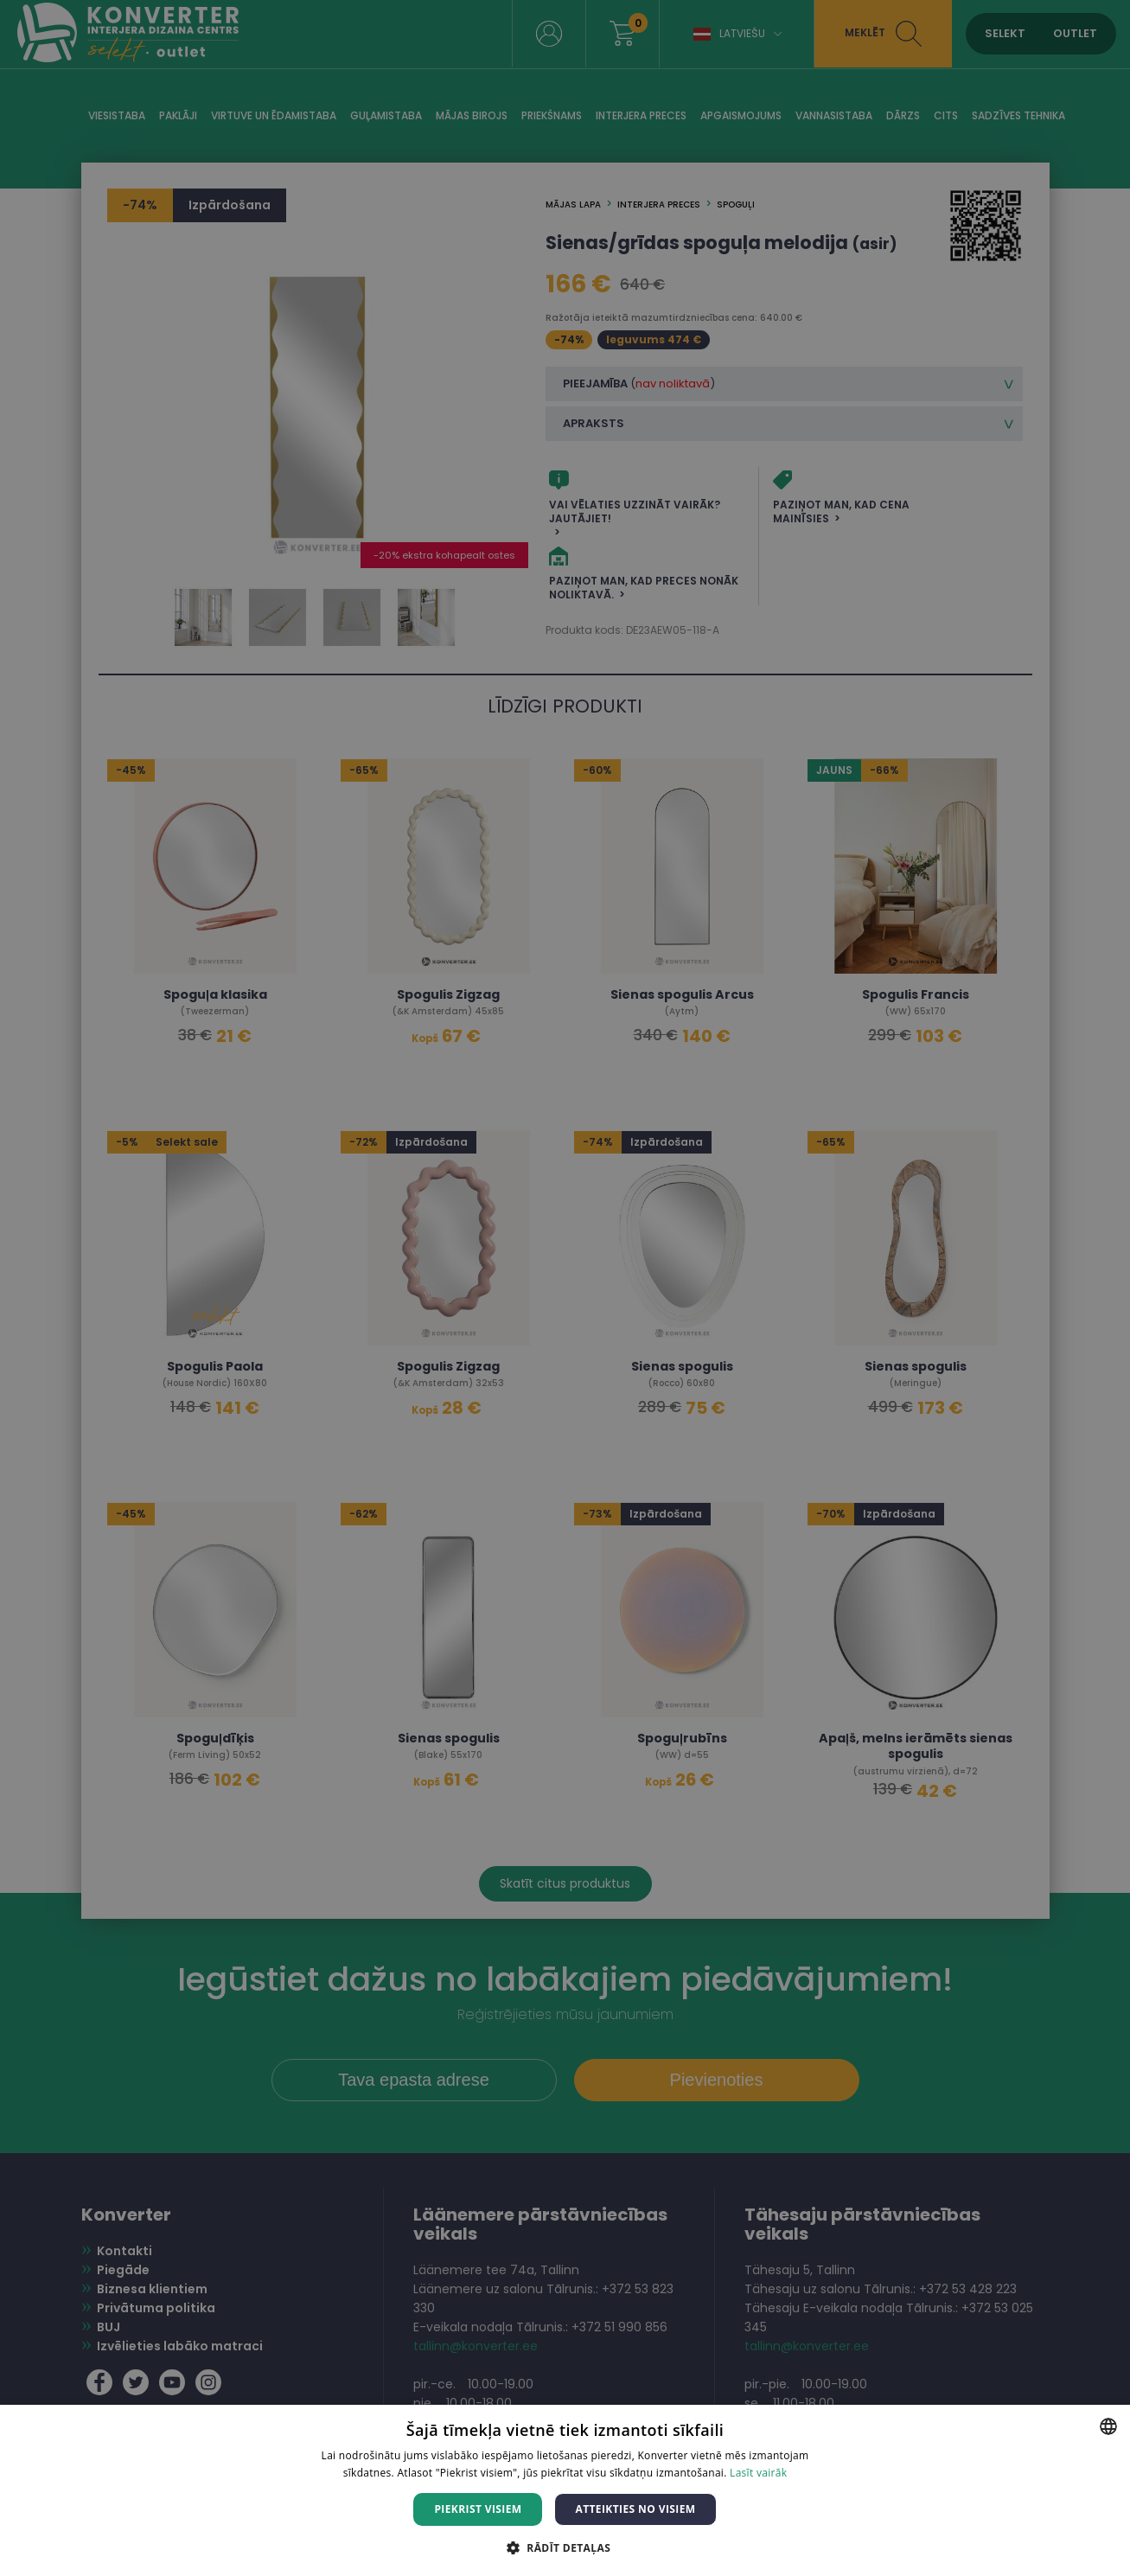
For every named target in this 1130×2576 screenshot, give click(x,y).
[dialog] (565, 1288)
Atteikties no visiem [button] (635, 2509)
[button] (565, 2547)
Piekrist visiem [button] (477, 2509)
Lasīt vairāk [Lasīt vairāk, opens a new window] (758, 2472)
